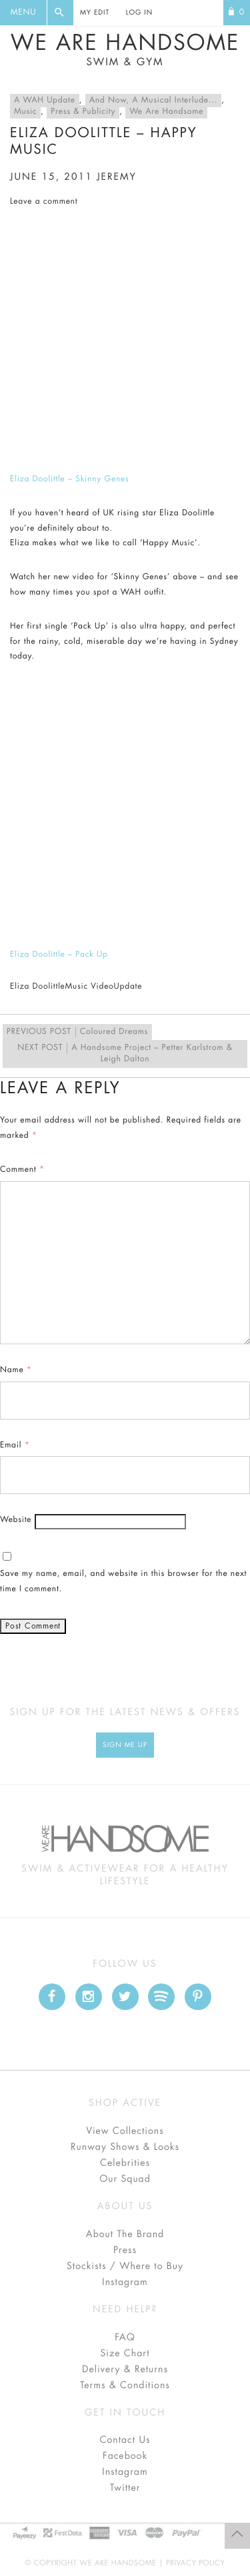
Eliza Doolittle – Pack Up (59, 955)
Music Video (89, 987)
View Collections (125, 2131)
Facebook (125, 2456)
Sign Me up (125, 1745)
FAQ (125, 2337)
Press (125, 2250)
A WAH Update (44, 101)
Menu (23, 13)
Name (16, 1370)
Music (25, 112)
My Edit (94, 12)
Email (14, 1445)
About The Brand (125, 2234)
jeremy (117, 177)
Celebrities (125, 2163)
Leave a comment (43, 202)
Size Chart (124, 2353)
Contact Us (124, 2440)
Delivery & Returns (125, 2369)
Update (128, 987)
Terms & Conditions (125, 2385)
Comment (22, 1170)
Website (15, 1520)
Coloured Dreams (77, 1032)
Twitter (125, 2488)
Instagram (124, 2282)
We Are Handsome (125, 50)
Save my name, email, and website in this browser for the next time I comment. (123, 1581)
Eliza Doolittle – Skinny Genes (69, 479)
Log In (139, 12)
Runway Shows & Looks (125, 2147)
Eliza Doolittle (37, 987)
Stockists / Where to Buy (125, 2266)
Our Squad (124, 2179)
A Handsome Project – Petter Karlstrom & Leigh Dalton (125, 1053)
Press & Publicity (83, 112)
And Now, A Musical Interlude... (153, 101)
